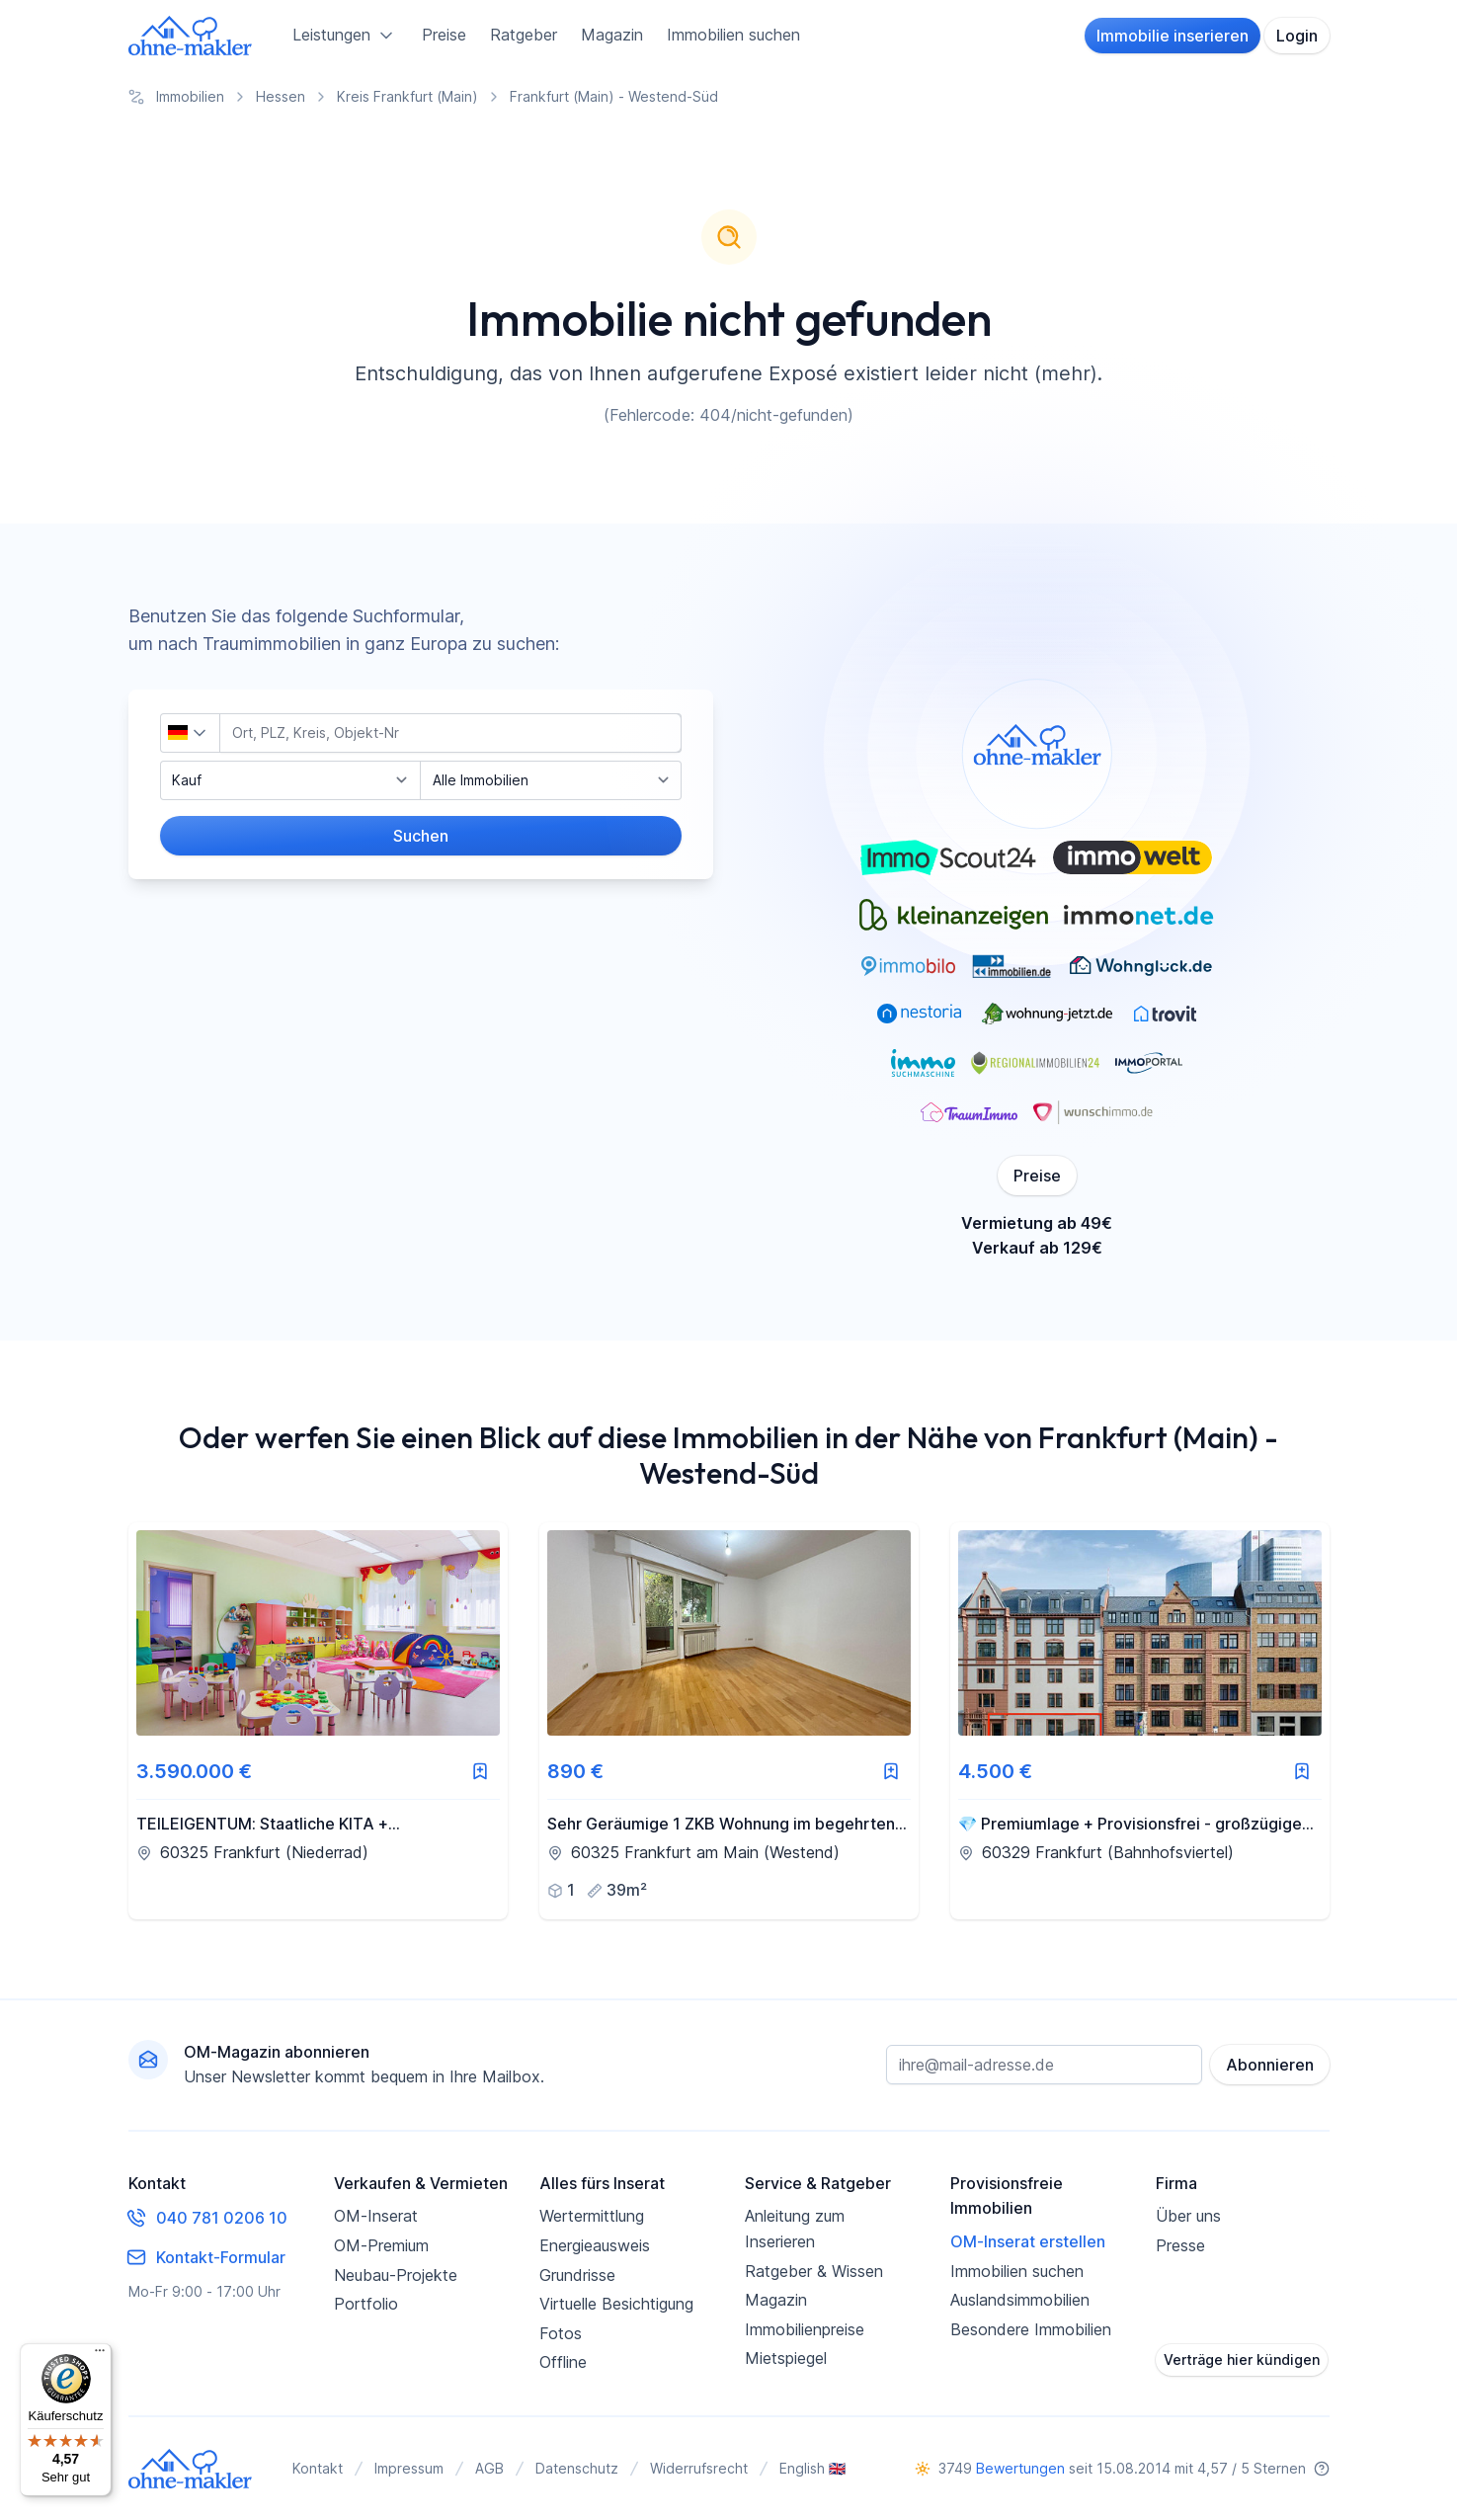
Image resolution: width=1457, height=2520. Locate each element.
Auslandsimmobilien (1020, 2300)
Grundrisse (577, 2275)
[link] (318, 1720)
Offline (563, 2362)
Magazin (612, 34)
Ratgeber (523, 34)
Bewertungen (1020, 2468)
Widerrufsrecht (699, 2468)
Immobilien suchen (733, 34)
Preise (444, 34)
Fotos (560, 2333)
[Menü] (100, 2355)
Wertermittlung (591, 2216)
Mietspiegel (786, 2358)
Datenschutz (576, 2468)
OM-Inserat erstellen (1027, 2241)
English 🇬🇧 (812, 2468)
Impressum (409, 2468)
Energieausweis (594, 2245)
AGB (489, 2468)
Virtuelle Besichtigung (616, 2304)
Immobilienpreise (804, 2329)
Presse (1180, 2245)
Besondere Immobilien (1030, 2329)
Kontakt (317, 2468)
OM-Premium (381, 2245)
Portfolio (366, 2304)
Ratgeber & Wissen (814, 2271)
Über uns (1188, 2216)
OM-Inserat (376, 2216)
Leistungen (345, 35)
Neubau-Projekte (395, 2275)
